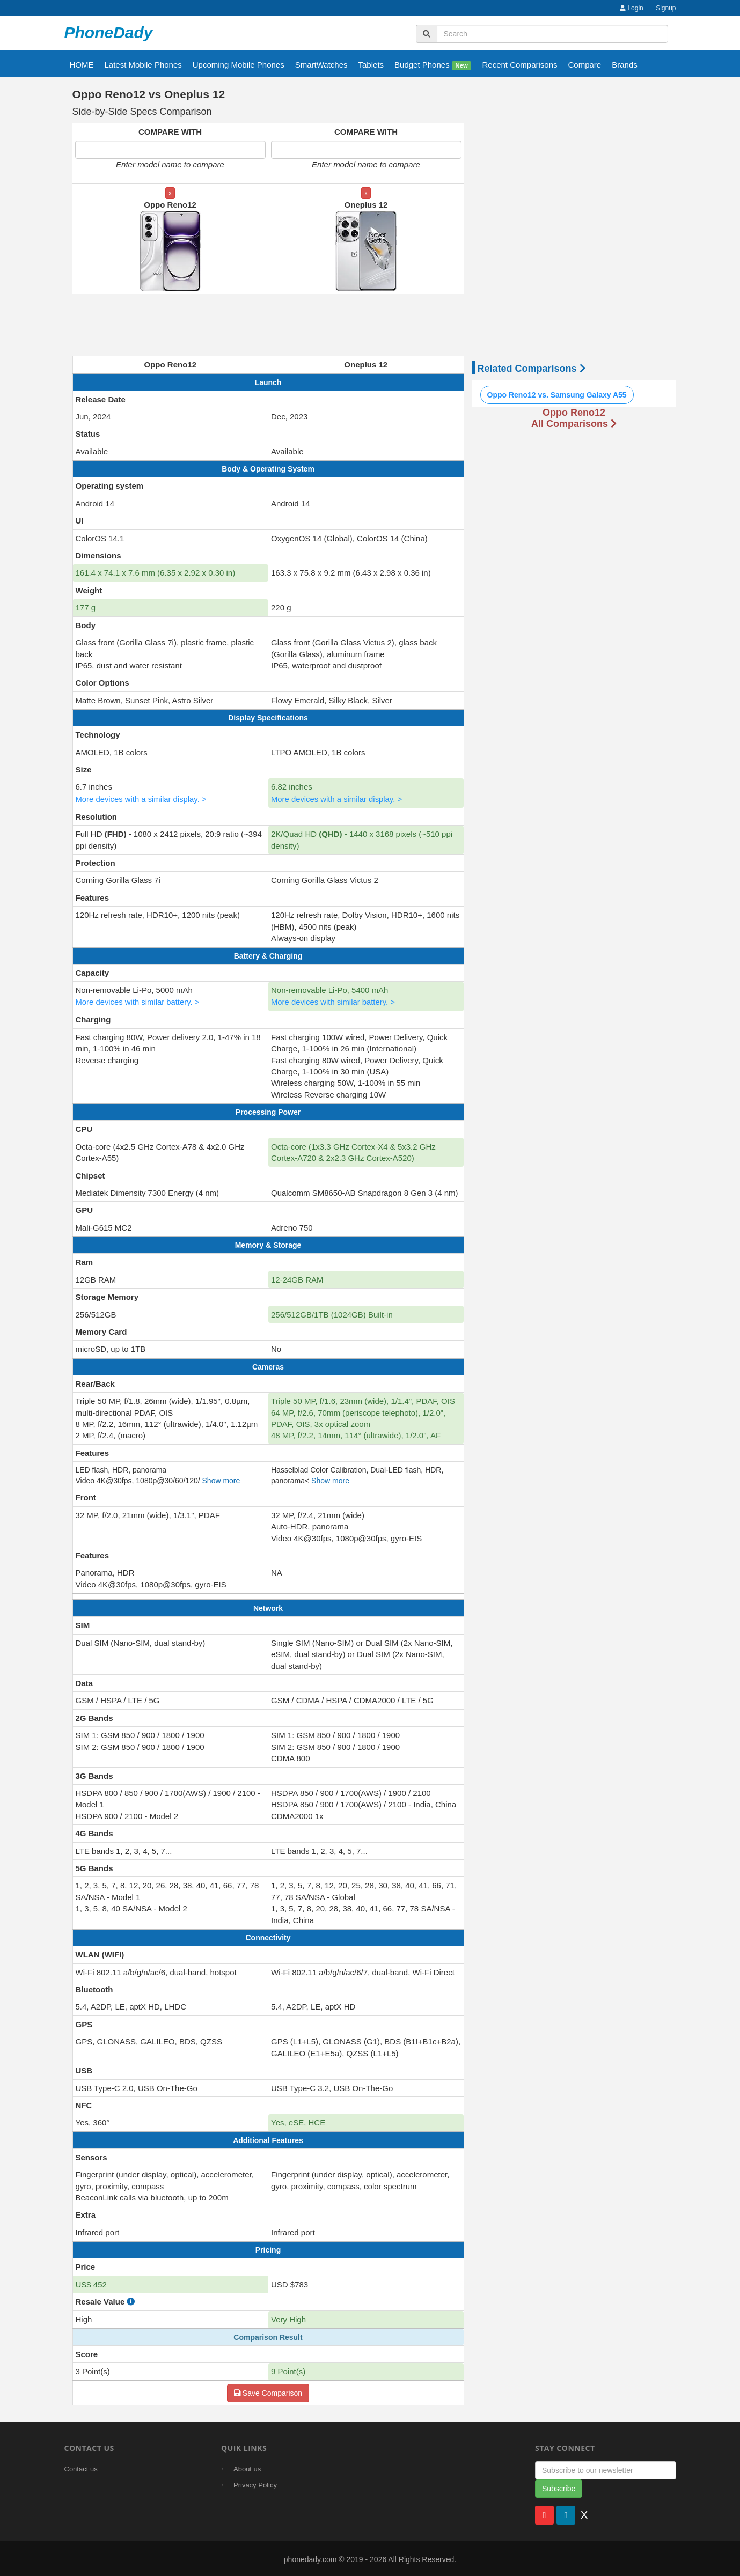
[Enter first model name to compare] (170, 150)
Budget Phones (432, 65)
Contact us (81, 2467)
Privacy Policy (255, 2483)
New (462, 65)
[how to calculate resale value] (131, 2300)
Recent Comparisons (519, 64)
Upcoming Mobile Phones (238, 64)
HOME (82, 64)
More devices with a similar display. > (142, 798)
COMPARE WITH (170, 131)
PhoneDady (108, 32)
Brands (625, 64)
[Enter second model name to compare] (366, 150)
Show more (221, 1479)
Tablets (371, 64)
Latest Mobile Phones (143, 64)
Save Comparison (268, 2391)
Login (631, 8)
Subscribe (558, 2486)
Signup (666, 8)
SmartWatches (321, 64)
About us (247, 2467)
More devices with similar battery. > (138, 1000)
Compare (585, 64)
